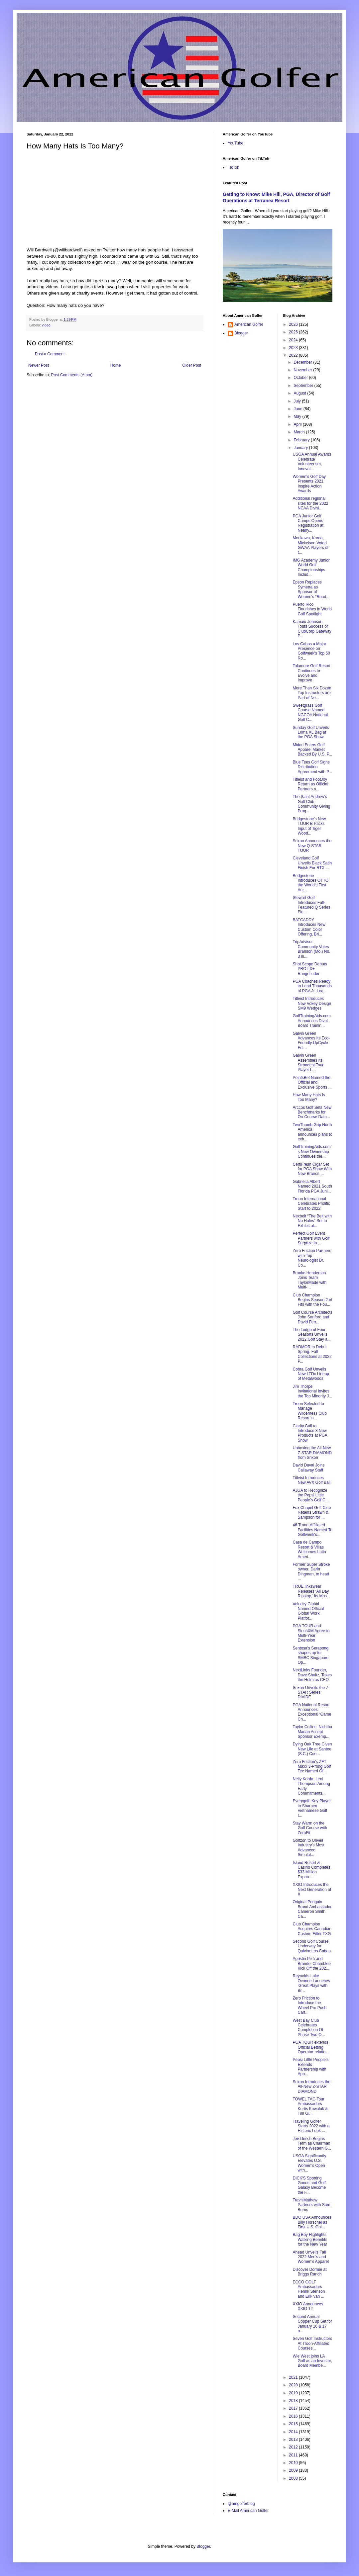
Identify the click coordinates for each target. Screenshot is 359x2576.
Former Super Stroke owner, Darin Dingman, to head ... (311, 1571)
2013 (294, 2439)
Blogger (241, 333)
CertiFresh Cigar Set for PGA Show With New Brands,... (312, 1169)
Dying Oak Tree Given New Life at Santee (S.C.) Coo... (312, 1749)
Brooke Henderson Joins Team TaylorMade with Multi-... (309, 1280)
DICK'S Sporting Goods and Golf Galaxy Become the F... (309, 2185)
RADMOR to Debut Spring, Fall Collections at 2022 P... (312, 1354)
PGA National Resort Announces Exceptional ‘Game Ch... (312, 1712)
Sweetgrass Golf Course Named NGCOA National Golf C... (310, 712)
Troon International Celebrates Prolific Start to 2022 (311, 1204)
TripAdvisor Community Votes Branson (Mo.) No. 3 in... (311, 948)
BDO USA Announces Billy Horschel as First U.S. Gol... (312, 2222)
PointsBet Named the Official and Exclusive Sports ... (312, 1082)
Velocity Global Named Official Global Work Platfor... (308, 1611)
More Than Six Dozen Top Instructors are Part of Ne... (312, 693)
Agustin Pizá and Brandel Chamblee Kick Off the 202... (311, 1963)
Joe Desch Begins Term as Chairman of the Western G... (312, 2143)
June (298, 408)
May (298, 416)
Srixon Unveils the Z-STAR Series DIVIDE (311, 1692)
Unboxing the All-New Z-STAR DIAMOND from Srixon (312, 1453)
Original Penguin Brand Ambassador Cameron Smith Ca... (312, 1909)
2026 (294, 324)
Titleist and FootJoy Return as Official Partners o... (310, 784)
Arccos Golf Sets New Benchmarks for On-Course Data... (312, 1112)
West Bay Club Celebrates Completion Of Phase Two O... (309, 2027)
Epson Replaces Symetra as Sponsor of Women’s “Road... (311, 589)
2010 (294, 2462)
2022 (294, 355)
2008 (294, 2478)
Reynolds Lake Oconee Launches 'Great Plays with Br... (311, 1983)
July (298, 401)
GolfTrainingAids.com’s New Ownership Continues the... (312, 1151)
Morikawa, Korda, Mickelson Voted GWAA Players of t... (310, 545)
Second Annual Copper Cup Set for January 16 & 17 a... (312, 2323)
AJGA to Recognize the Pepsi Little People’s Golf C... (310, 1495)
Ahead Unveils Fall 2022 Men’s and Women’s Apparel (311, 2257)
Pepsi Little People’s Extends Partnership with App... (310, 2066)
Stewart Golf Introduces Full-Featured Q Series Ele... (311, 904)
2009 (294, 2470)
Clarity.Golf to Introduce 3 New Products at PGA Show (310, 1433)
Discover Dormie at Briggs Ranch (309, 2271)
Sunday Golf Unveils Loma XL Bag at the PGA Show (311, 732)
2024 (294, 340)
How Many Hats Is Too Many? (309, 1097)
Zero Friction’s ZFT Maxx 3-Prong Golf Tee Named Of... (312, 1766)
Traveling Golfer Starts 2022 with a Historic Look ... (311, 2126)
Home (115, 365)
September (304, 385)
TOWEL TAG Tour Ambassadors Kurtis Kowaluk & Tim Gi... (310, 2106)
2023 (294, 347)
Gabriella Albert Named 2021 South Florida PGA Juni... (312, 1186)
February (302, 440)
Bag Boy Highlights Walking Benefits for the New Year (310, 2239)
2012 (294, 2447)
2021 (294, 2377)
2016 (294, 2416)
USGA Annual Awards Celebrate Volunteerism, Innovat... (312, 461)
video (46, 325)
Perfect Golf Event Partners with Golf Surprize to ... (311, 1238)
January (301, 447)
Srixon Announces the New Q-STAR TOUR (312, 846)
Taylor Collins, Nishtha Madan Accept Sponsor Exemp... (312, 1732)
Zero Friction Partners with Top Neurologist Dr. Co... (312, 1257)
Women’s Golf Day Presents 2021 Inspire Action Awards (309, 483)
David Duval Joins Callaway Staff (308, 1467)
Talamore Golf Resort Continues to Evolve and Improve (311, 673)
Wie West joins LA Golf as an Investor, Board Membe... (312, 2361)
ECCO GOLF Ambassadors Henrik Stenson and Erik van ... (309, 2289)
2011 (294, 2455)
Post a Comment (49, 354)
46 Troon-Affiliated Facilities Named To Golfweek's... (312, 1530)
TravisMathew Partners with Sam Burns (311, 2205)
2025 (294, 332)
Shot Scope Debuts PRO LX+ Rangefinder (310, 969)
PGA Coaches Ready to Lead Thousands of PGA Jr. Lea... (312, 986)
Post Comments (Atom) (71, 375)
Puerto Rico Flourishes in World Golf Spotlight (312, 609)
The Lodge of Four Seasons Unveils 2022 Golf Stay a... (311, 1334)
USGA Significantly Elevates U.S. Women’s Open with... (309, 2163)
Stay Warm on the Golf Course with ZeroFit (310, 1828)
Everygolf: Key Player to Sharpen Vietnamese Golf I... (312, 1808)
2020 (294, 2385)
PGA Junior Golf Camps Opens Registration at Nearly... (308, 523)
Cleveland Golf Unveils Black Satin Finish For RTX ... (312, 863)
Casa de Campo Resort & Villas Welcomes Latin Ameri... (309, 1549)
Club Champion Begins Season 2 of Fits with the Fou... (312, 1300)
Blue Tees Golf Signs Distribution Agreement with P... (312, 767)
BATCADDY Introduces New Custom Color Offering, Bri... (309, 927)
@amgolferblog (241, 2503)
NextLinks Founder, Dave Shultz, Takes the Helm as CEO (312, 1675)
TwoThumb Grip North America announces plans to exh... (312, 1131)
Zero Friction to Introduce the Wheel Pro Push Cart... (309, 2005)
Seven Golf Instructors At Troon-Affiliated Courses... (312, 2343)
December (303, 362)
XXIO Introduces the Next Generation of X (312, 1889)
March (300, 432)
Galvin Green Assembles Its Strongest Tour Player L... (308, 1062)
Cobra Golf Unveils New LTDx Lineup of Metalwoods (311, 1374)
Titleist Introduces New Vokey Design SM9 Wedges (312, 1003)
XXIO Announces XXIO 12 (308, 2306)
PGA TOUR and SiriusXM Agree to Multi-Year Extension (311, 1633)
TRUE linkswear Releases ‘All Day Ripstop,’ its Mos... (311, 1591)
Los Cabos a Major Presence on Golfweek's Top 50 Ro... (311, 651)
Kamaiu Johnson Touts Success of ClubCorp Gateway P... (312, 628)
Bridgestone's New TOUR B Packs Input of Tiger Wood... (309, 826)
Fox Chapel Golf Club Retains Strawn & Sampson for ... (312, 1512)
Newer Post (38, 365)
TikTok (233, 167)
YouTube (235, 143)
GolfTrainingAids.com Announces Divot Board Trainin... (311, 1021)
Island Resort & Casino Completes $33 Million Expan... (311, 1869)
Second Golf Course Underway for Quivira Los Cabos (311, 1946)
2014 (294, 2432)
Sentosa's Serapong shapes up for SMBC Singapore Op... (310, 1655)
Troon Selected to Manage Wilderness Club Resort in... (309, 1410)
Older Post (191, 365)
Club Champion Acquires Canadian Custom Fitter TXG (312, 1929)
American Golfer (248, 324)
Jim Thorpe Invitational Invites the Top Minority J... (312, 1391)
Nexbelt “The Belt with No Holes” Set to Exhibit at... (312, 1221)
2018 (294, 2400)
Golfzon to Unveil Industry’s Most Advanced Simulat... (308, 1847)
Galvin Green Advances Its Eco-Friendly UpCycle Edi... (311, 1040)
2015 (294, 2424)
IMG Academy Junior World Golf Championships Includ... (311, 567)
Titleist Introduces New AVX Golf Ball (311, 1480)
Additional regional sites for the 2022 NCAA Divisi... (310, 503)
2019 (294, 2393)
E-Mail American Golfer (248, 2510)
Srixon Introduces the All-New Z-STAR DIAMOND (311, 2087)
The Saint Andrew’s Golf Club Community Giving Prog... (311, 803)
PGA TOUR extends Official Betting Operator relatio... (310, 2047)
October (301, 377)
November (303, 370)
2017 (294, 2408)
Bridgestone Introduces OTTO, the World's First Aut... (311, 882)
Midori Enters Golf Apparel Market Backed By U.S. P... (312, 750)
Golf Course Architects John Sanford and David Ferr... (312, 1317)
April (298, 424)
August (300, 393)
